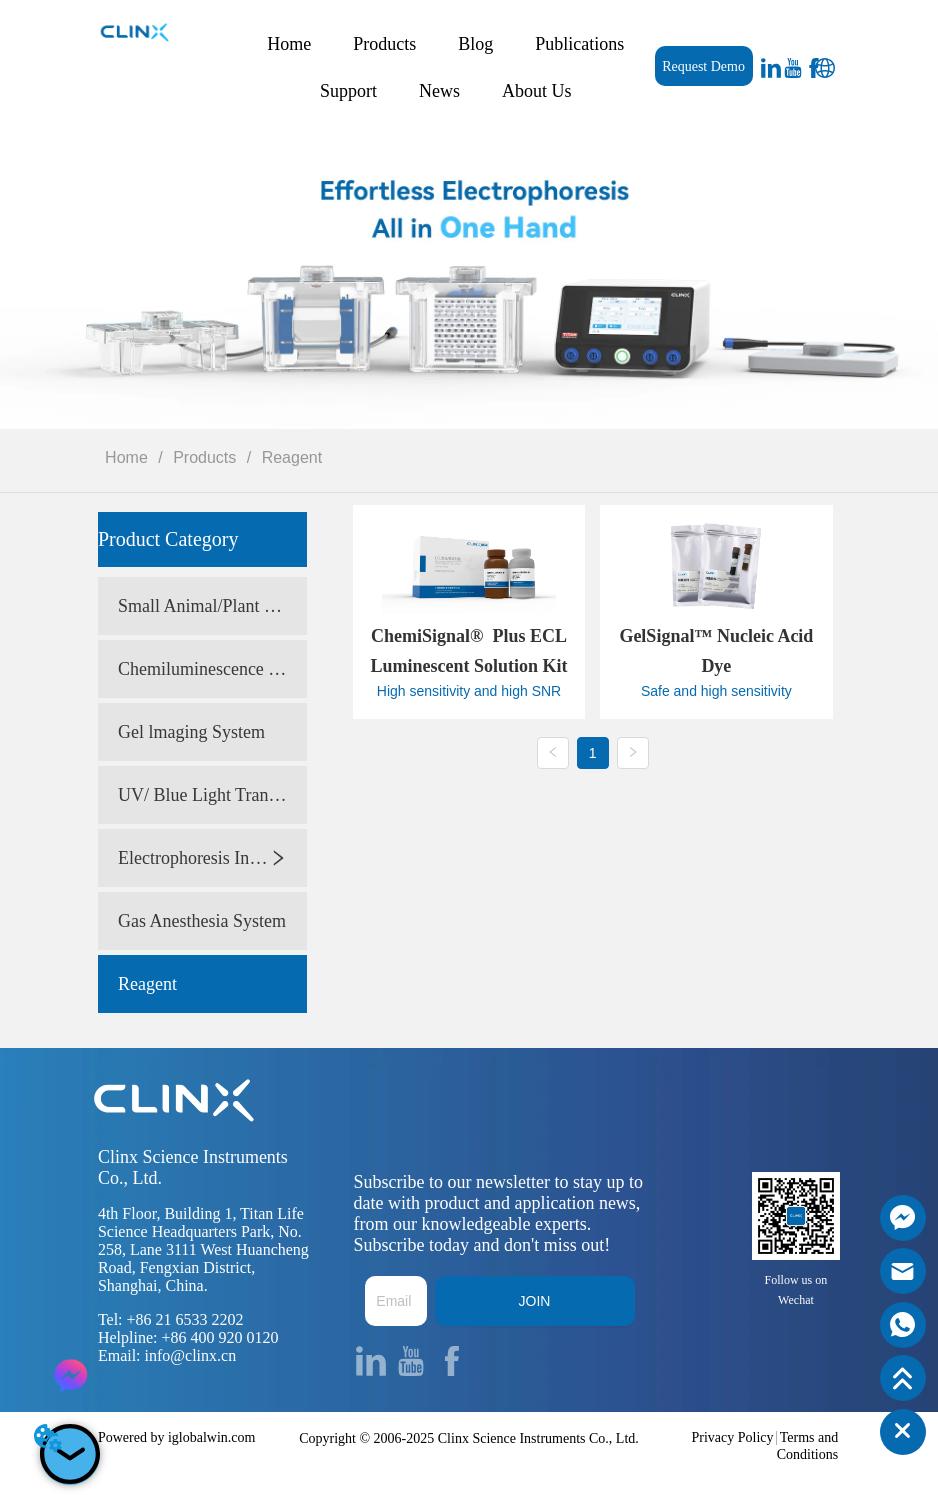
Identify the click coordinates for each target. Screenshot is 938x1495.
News (439, 91)
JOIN (535, 1301)
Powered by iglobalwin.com (176, 1437)
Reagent (289, 457)
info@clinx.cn (191, 1355)
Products (384, 44)
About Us (537, 91)
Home (289, 44)
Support (348, 91)
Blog (475, 44)
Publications (579, 44)
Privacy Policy (732, 1437)
